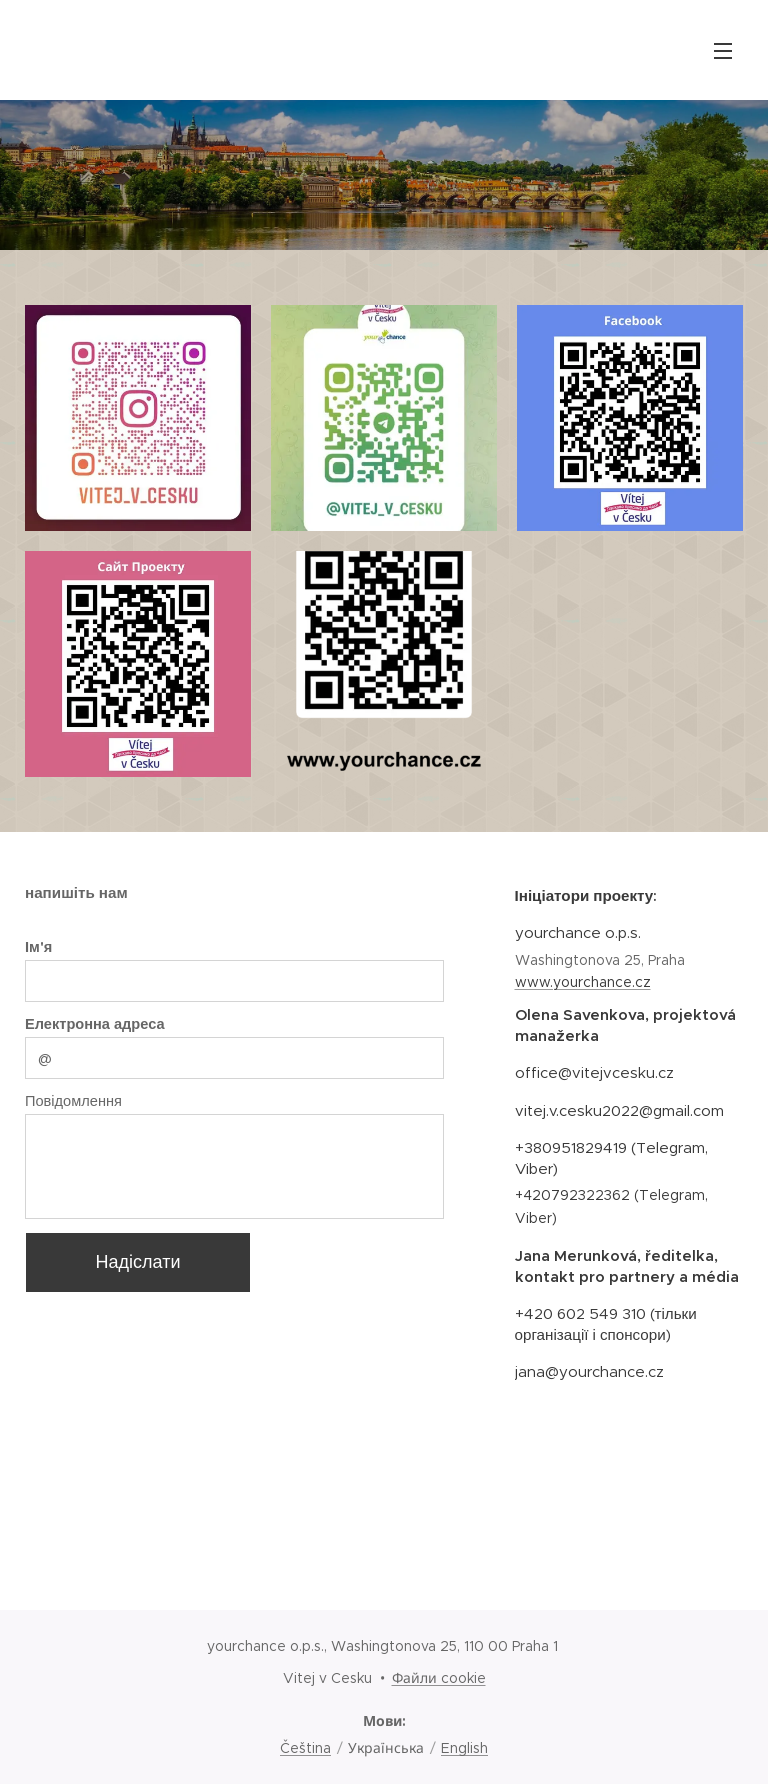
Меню (723, 51)
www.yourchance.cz (582, 982)
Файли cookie (439, 1678)
